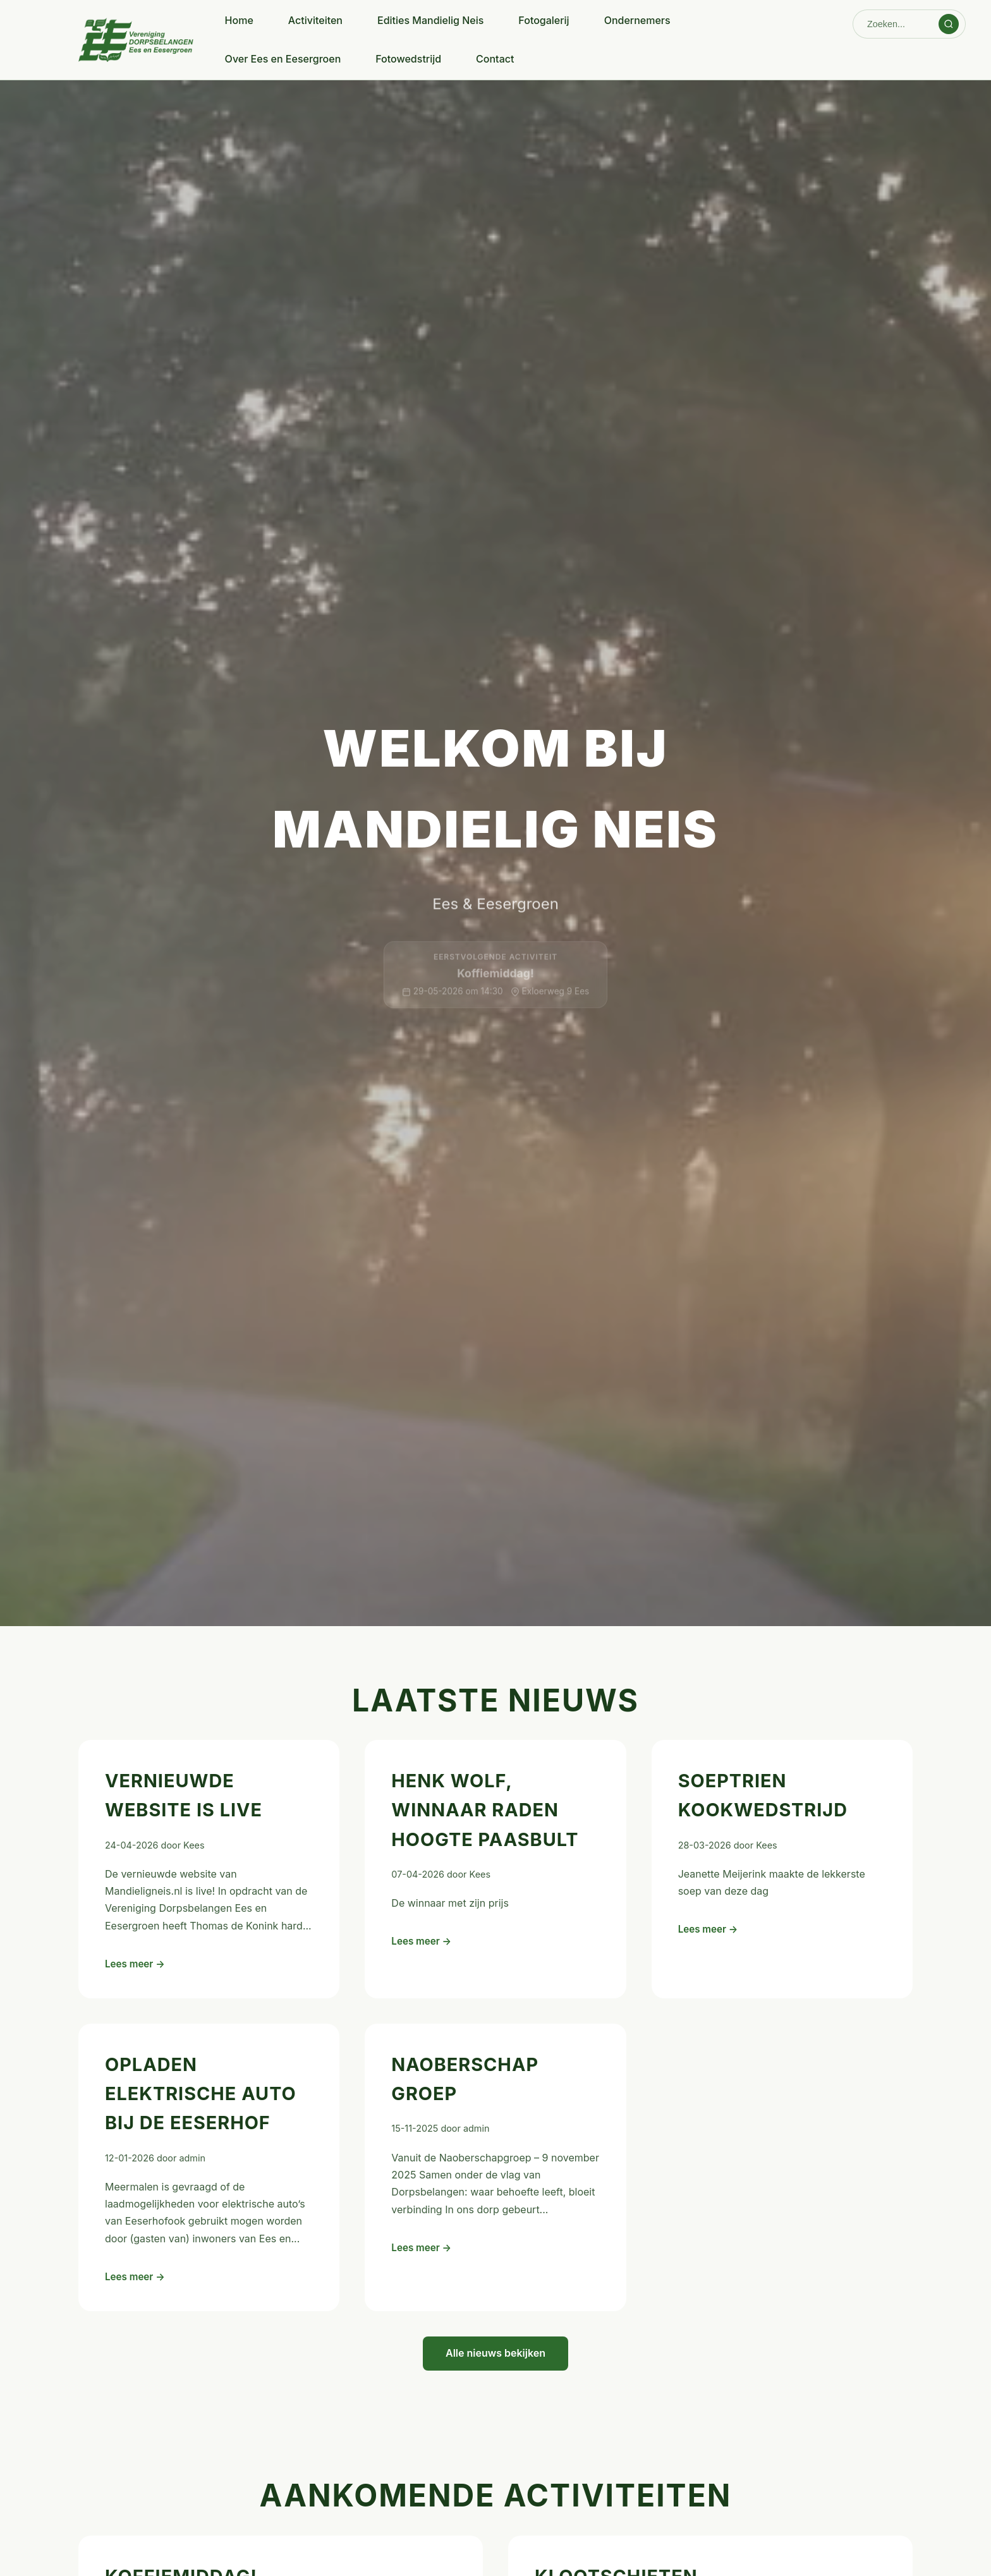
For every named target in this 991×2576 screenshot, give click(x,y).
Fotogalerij (543, 20)
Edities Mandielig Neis (430, 20)
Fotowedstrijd (408, 58)
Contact (495, 58)
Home (239, 20)
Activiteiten (315, 20)
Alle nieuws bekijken (495, 2353)
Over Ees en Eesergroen (283, 58)
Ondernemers (637, 20)
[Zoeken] (897, 24)
